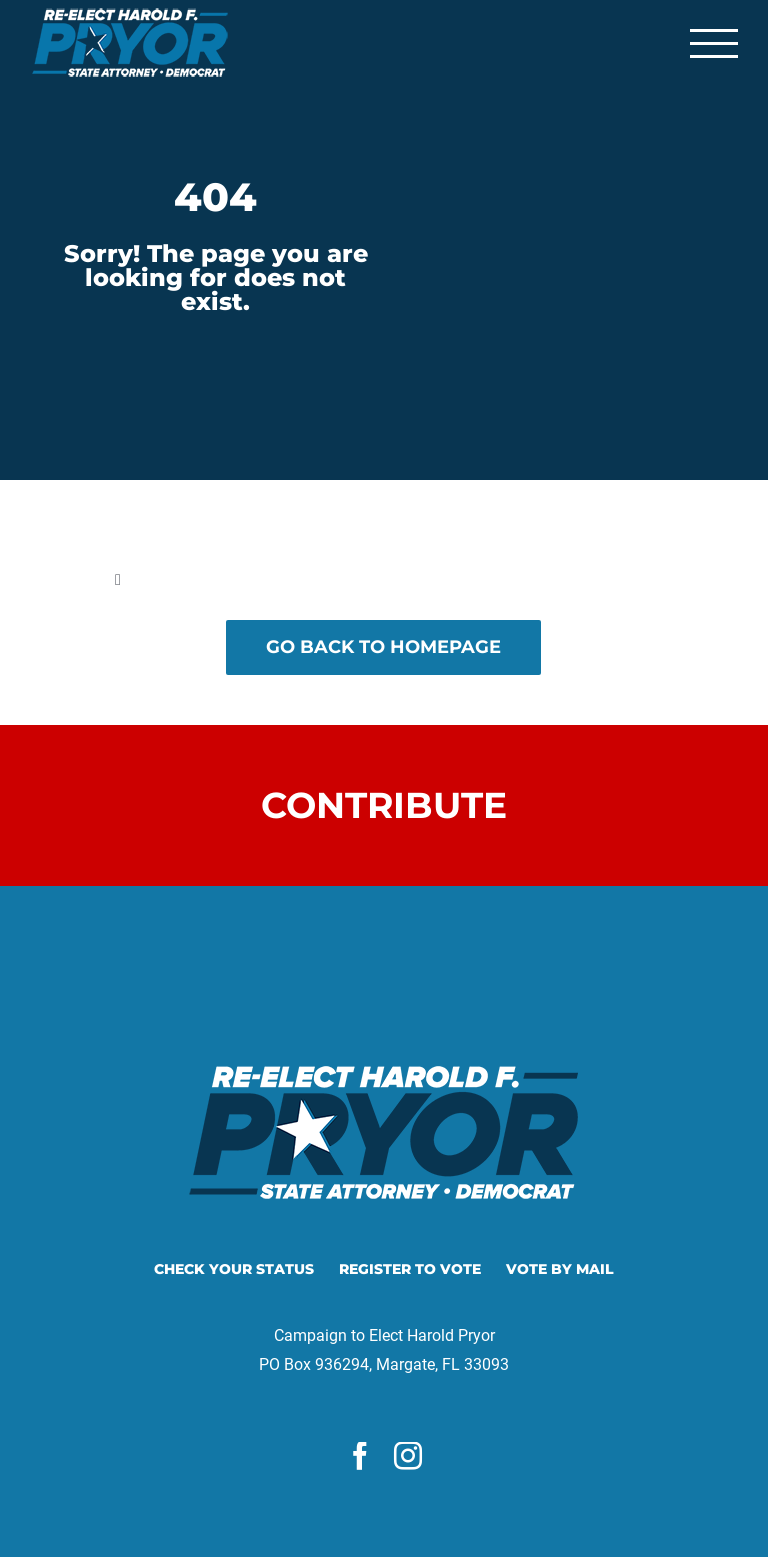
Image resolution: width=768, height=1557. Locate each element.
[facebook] (360, 1456)
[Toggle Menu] (714, 43)
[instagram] (408, 1456)
